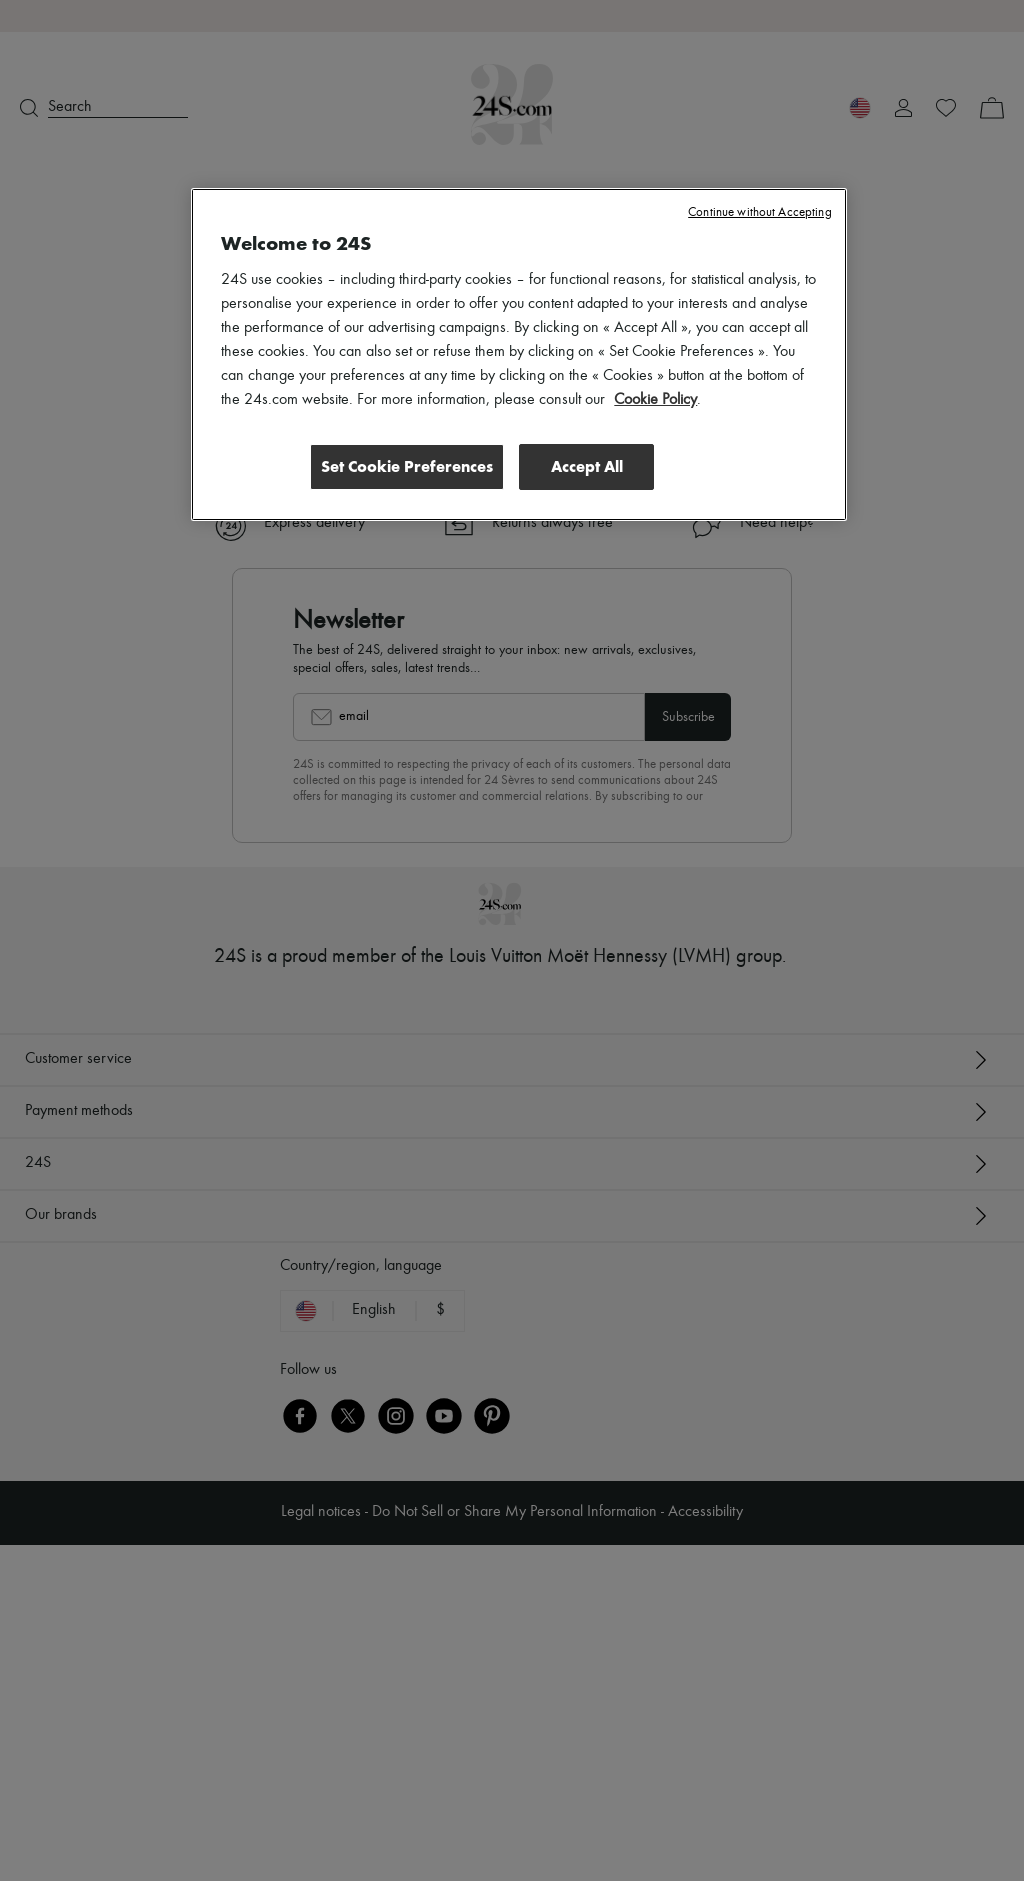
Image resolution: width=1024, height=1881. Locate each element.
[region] (518, 354)
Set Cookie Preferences (406, 465)
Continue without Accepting (759, 212)
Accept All (587, 465)
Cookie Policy (655, 400)
